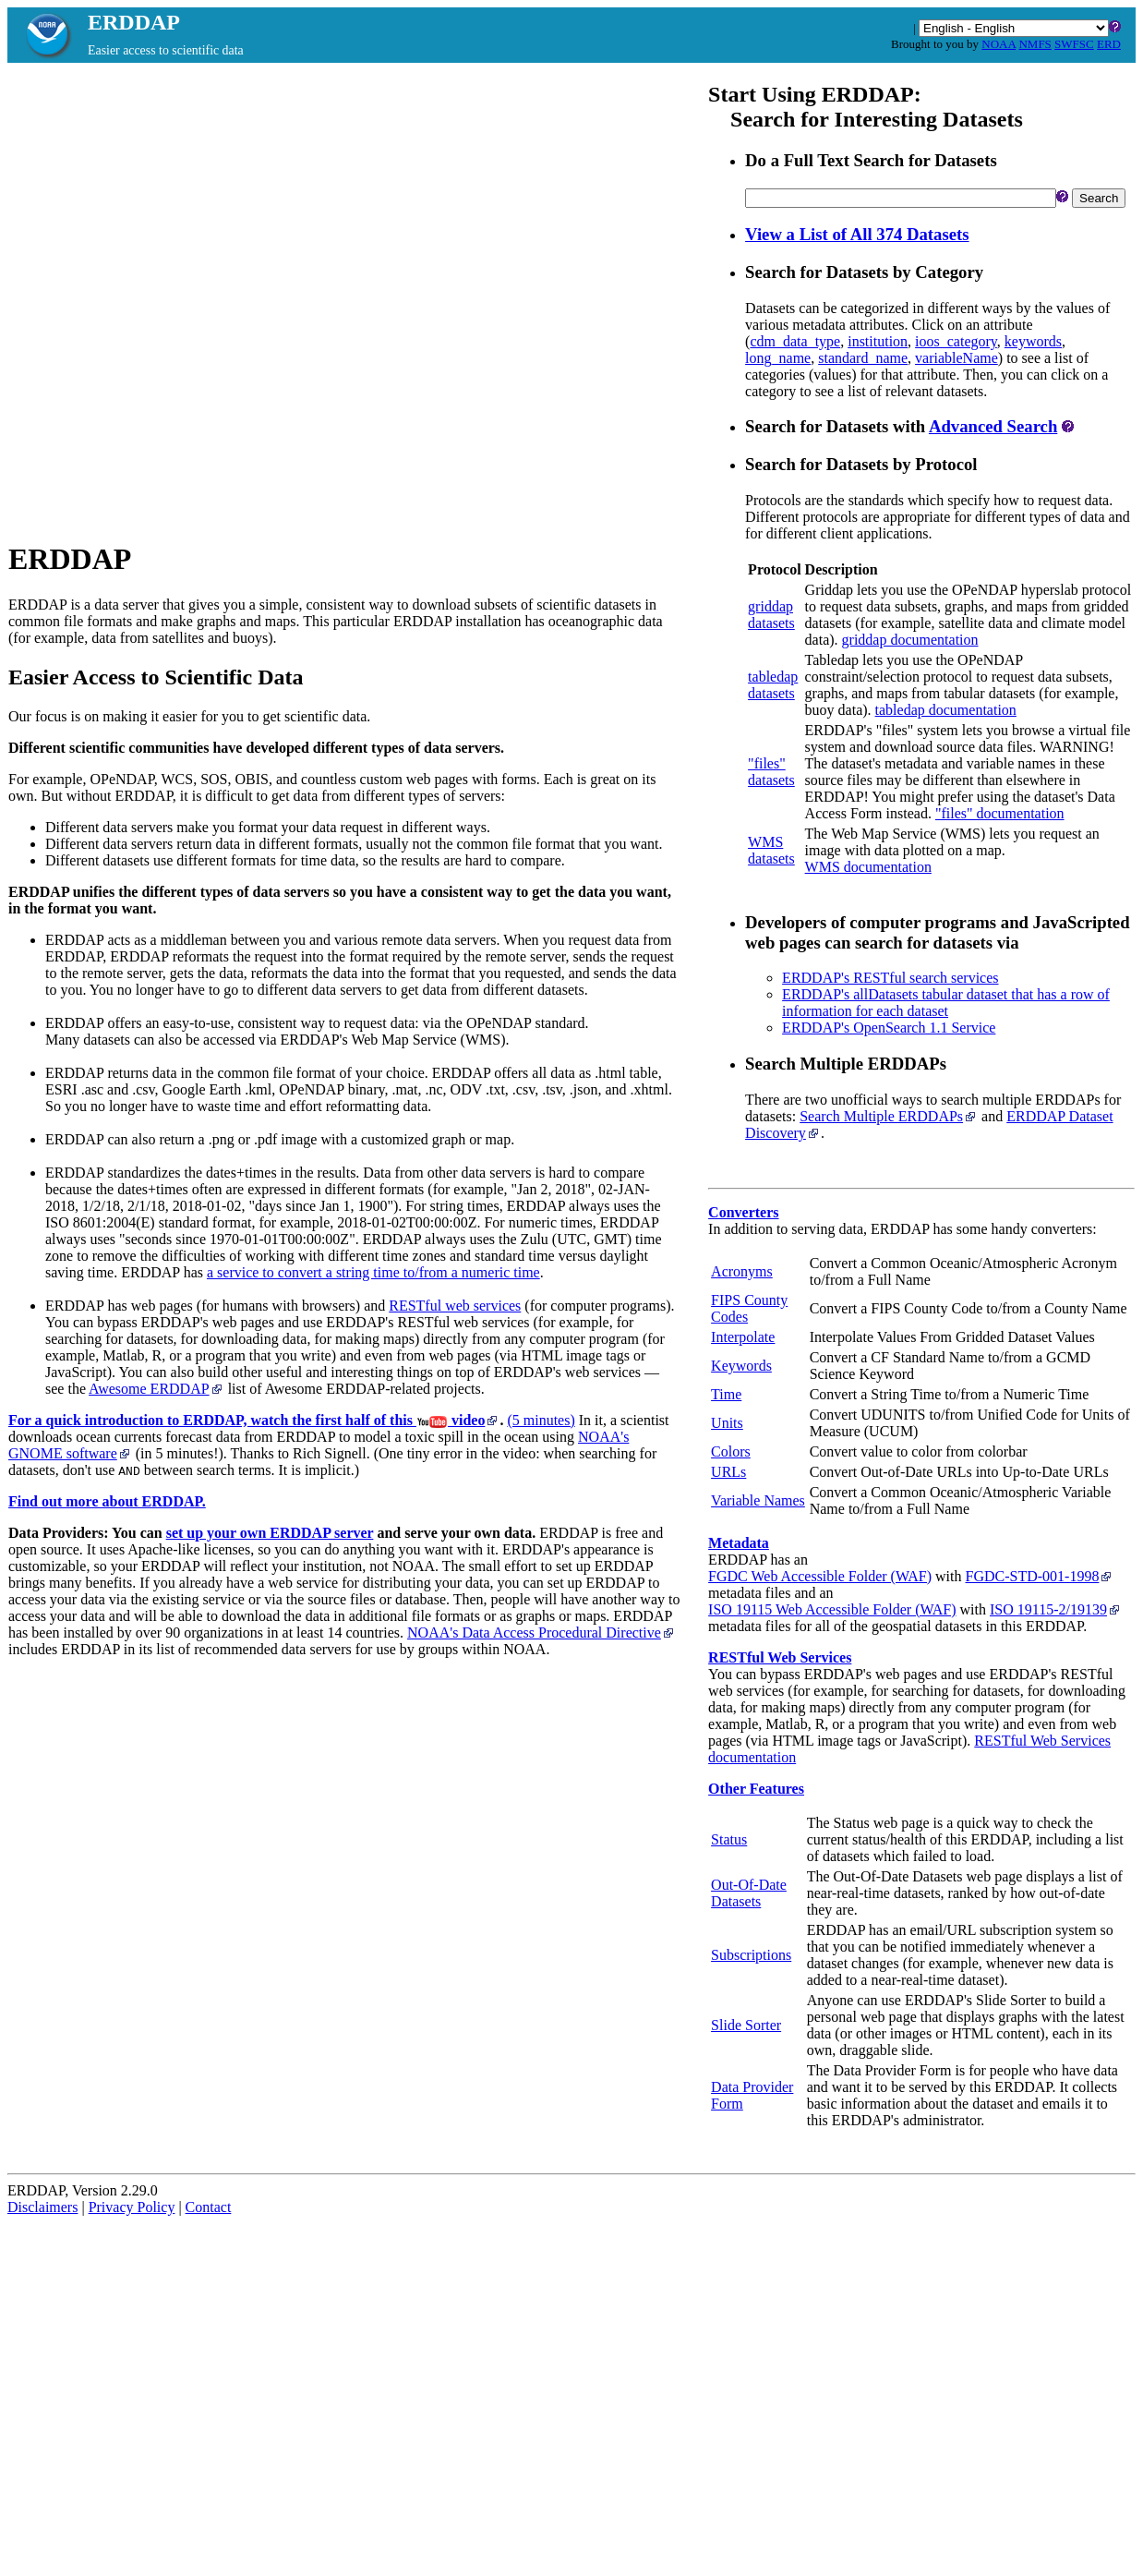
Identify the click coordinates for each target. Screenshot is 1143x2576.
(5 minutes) (540, 1420)
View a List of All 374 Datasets (857, 234)
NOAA (998, 44)
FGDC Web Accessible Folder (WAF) (820, 1576)
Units (727, 1423)
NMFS (1034, 44)
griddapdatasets (771, 615)
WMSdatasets (771, 850)
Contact (209, 2207)
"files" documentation (1000, 813)
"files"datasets (771, 772)
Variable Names (758, 1500)
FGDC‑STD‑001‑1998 (1040, 1576)
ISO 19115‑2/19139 (1056, 1609)
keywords (1033, 341)
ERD (1109, 44)
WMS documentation (868, 867)
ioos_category (956, 341)
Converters (743, 1212)
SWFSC (1074, 44)
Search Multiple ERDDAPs (889, 1116)
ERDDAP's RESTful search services (890, 978)
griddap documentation (910, 639)
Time (726, 1394)
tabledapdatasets (773, 685)
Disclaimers (42, 2207)
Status (729, 1839)
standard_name (863, 358)
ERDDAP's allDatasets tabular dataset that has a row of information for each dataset (946, 1002)
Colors (731, 1451)
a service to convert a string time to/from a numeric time (373, 1272)
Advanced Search (993, 426)
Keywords (741, 1365)
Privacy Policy (132, 2207)
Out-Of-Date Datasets (749, 1893)
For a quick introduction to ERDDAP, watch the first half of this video (253, 1420)
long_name (778, 358)
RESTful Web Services (779, 1657)
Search (1098, 198)
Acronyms (742, 1271)
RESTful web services (455, 1305)
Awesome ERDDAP (156, 1389)
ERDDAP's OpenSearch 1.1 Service (888, 1027)
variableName (956, 358)
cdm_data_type (795, 341)
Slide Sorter (746, 2025)
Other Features (756, 1788)
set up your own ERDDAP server (270, 1533)
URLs (728, 1472)
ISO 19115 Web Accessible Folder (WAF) (832, 1609)
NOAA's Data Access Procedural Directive (541, 1632)
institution (878, 341)
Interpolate (743, 1337)
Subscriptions (751, 1955)
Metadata (738, 1543)
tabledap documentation (946, 710)
